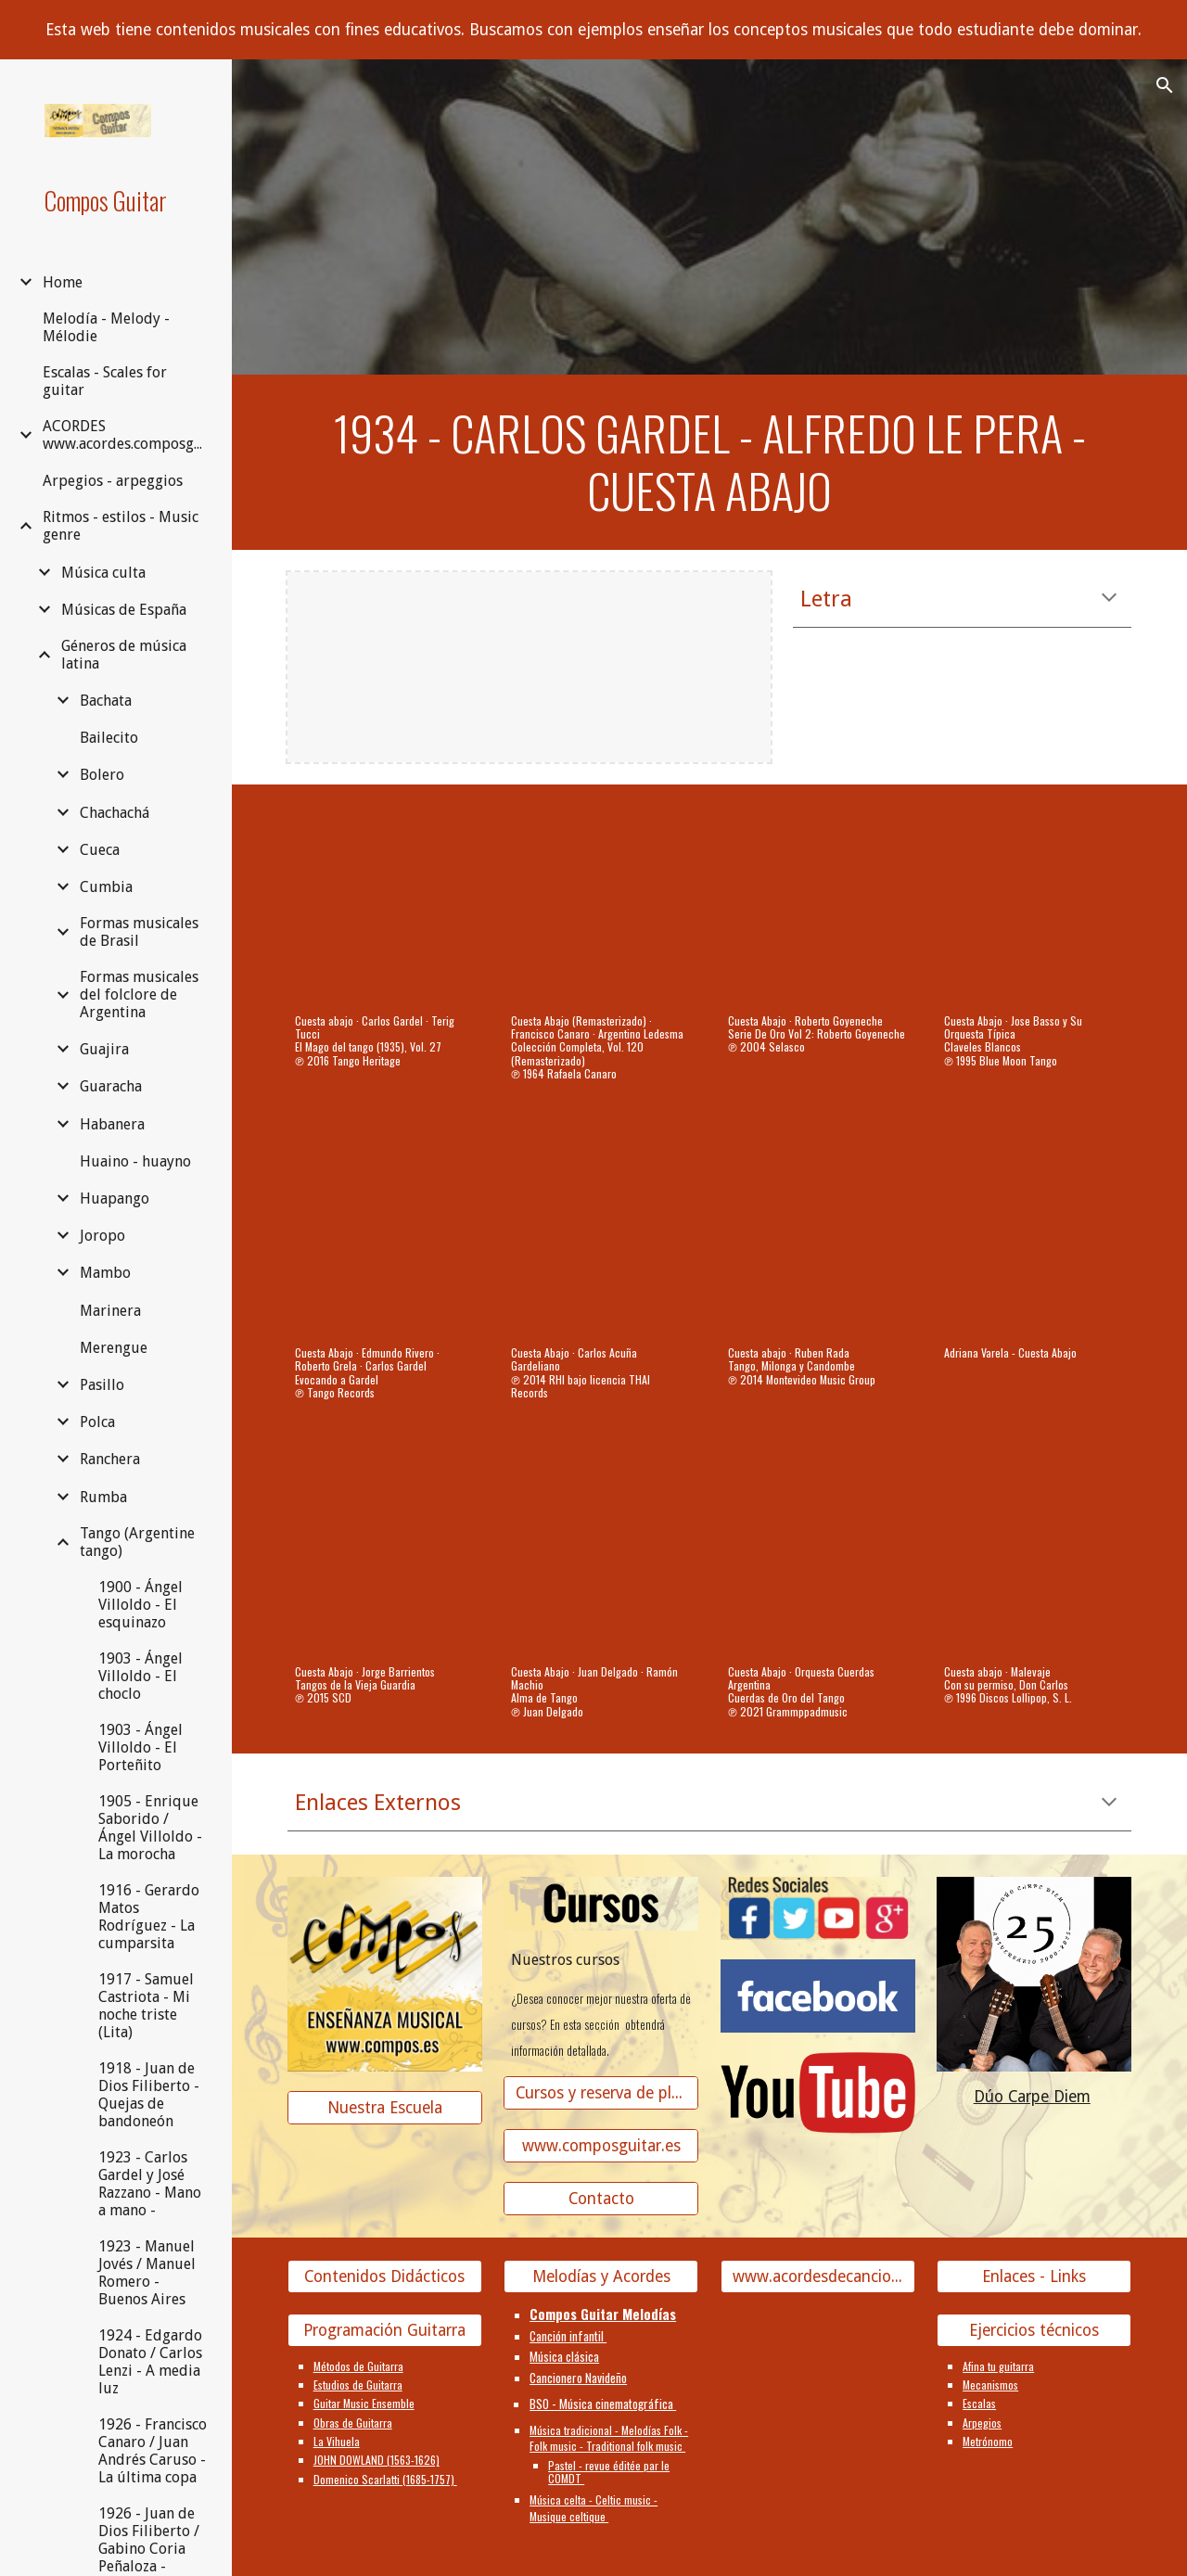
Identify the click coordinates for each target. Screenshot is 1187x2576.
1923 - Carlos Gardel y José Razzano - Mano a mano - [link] (149, 2184)
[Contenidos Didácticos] (384, 2277)
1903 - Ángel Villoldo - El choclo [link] (140, 1676)
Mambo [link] (105, 1273)
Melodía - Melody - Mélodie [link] (106, 327)
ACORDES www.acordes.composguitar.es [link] (127, 435)
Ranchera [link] (110, 1459)
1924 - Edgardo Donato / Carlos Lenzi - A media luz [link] (150, 2362)
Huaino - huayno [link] (135, 1161)
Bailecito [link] (109, 737)
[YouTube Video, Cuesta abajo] (384, 904)
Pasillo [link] (102, 1385)
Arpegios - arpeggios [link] (113, 481)
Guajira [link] (104, 1049)
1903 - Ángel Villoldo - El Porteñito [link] (140, 1747)
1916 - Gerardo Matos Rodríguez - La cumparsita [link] (148, 1916)
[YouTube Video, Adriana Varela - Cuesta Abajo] (1034, 1236)
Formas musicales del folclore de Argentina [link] (139, 994)
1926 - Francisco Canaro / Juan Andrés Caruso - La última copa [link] (152, 2451)
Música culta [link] (103, 572)
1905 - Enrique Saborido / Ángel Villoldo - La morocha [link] (150, 1827)
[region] (593, 29)
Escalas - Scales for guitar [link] (105, 381)
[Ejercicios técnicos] (1034, 2329)
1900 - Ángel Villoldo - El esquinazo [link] (140, 1604)
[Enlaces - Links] (1034, 2277)
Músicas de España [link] (123, 609)
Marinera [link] (110, 1311)
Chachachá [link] (114, 813)
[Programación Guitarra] (384, 2329)
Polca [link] (97, 1422)
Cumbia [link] (106, 887)
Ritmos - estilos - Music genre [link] (120, 525)
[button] (1164, 85)
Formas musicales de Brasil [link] (139, 932)
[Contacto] (600, 2199)
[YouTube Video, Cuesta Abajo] (818, 904)
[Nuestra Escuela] (384, 2107)
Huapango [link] (114, 1198)
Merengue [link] (113, 1348)
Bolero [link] (102, 775)
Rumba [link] (103, 1497)
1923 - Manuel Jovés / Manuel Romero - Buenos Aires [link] (147, 2273)
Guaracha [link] (111, 1086)
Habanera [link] (112, 1124)
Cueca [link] (100, 850)
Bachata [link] (106, 700)
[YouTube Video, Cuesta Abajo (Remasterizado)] (601, 904)
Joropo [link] (102, 1235)
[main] (709, 462)
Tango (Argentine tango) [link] (137, 1542)
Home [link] (63, 282)
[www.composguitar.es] (600, 2146)
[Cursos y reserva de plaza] (600, 2093)
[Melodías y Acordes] (600, 2277)
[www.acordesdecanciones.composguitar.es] (817, 2277)
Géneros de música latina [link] (123, 654)
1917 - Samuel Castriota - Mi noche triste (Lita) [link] (146, 2005)
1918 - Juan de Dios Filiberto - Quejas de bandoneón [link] (148, 2095)
